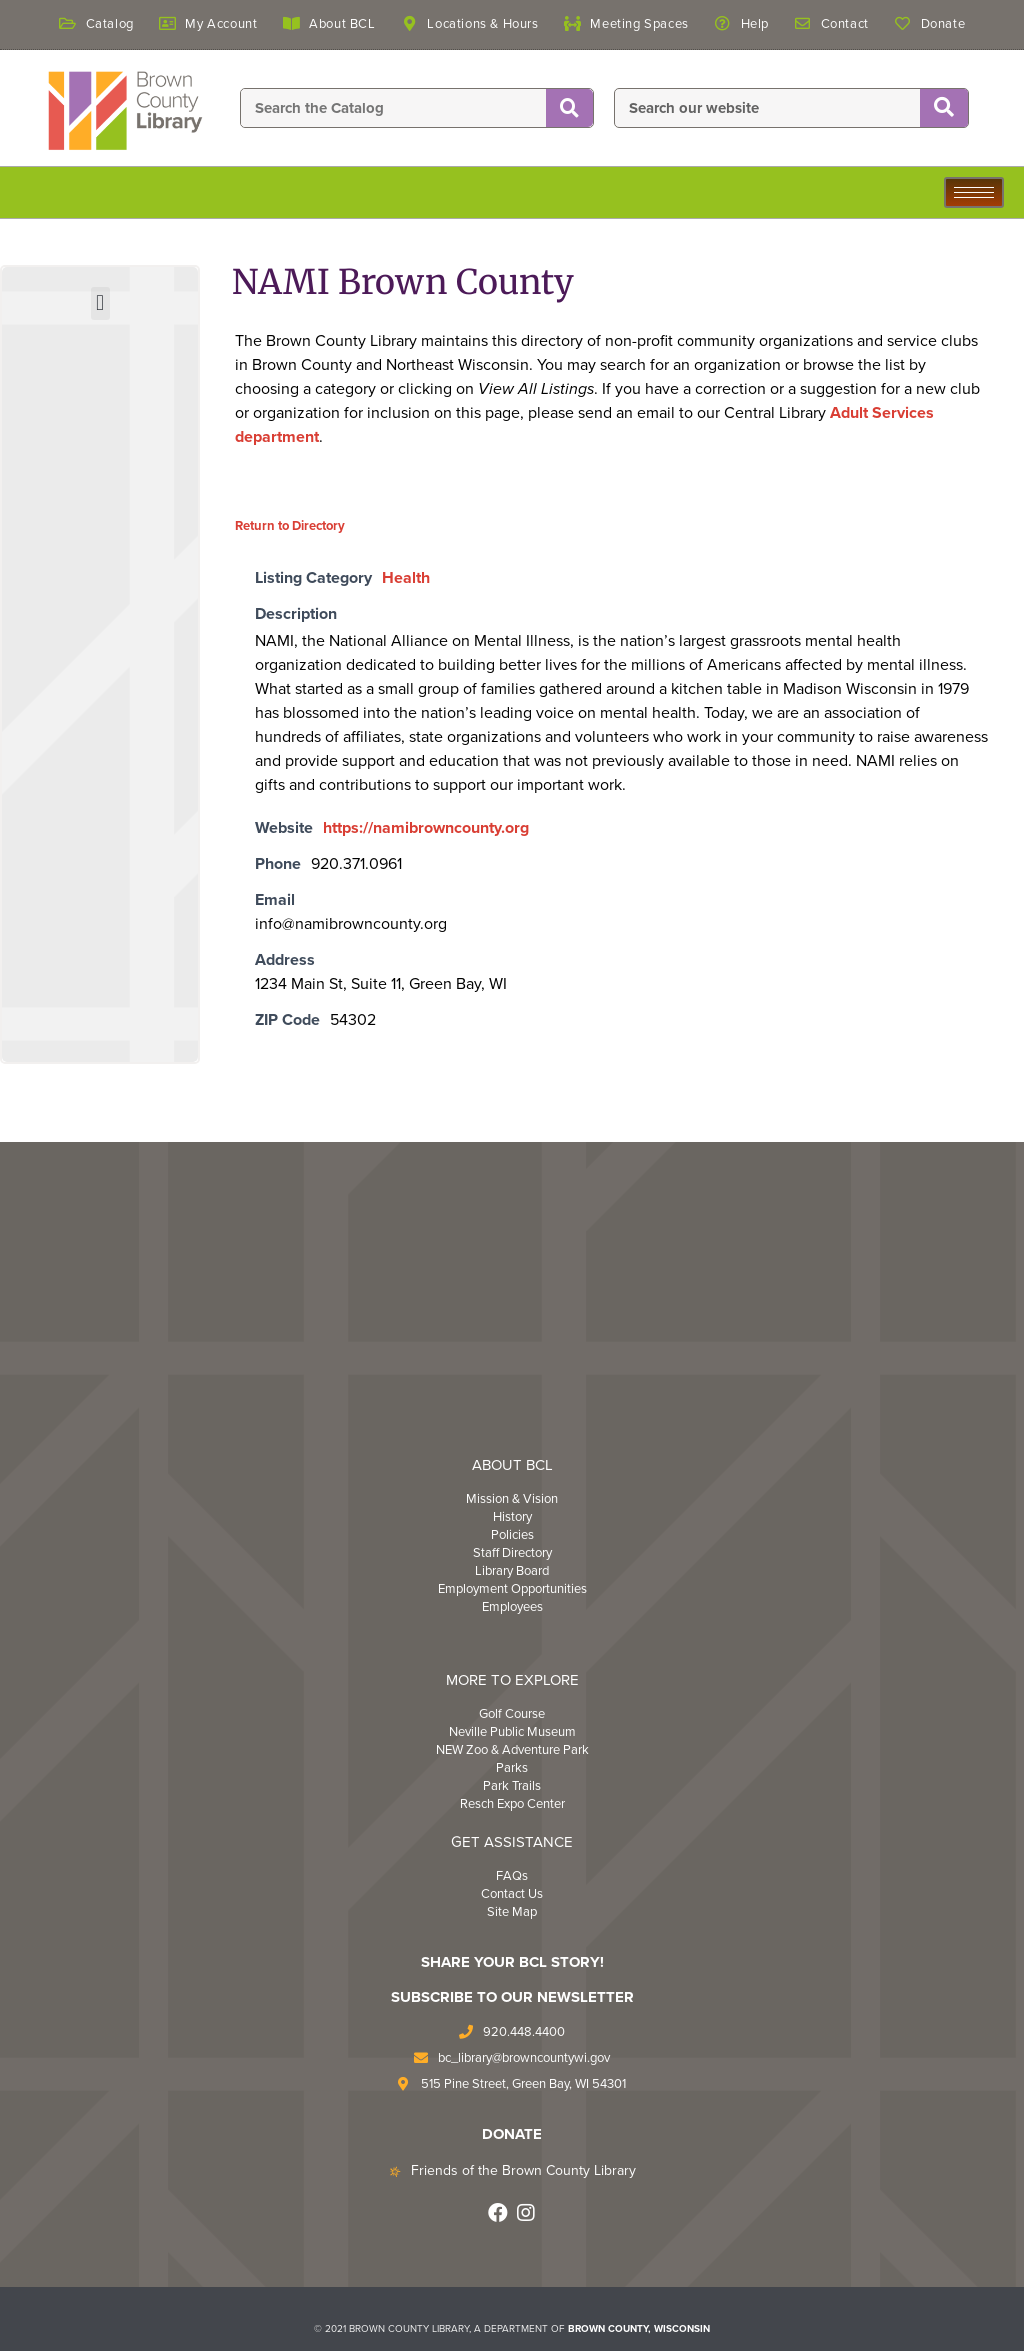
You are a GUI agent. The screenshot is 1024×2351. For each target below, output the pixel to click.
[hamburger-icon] (974, 192)
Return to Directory (290, 526)
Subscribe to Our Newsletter (512, 1997)
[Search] (569, 109)
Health (406, 578)
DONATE (512, 2134)
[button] (100, 303)
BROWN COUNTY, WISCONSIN (639, 2329)
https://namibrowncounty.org (426, 828)
